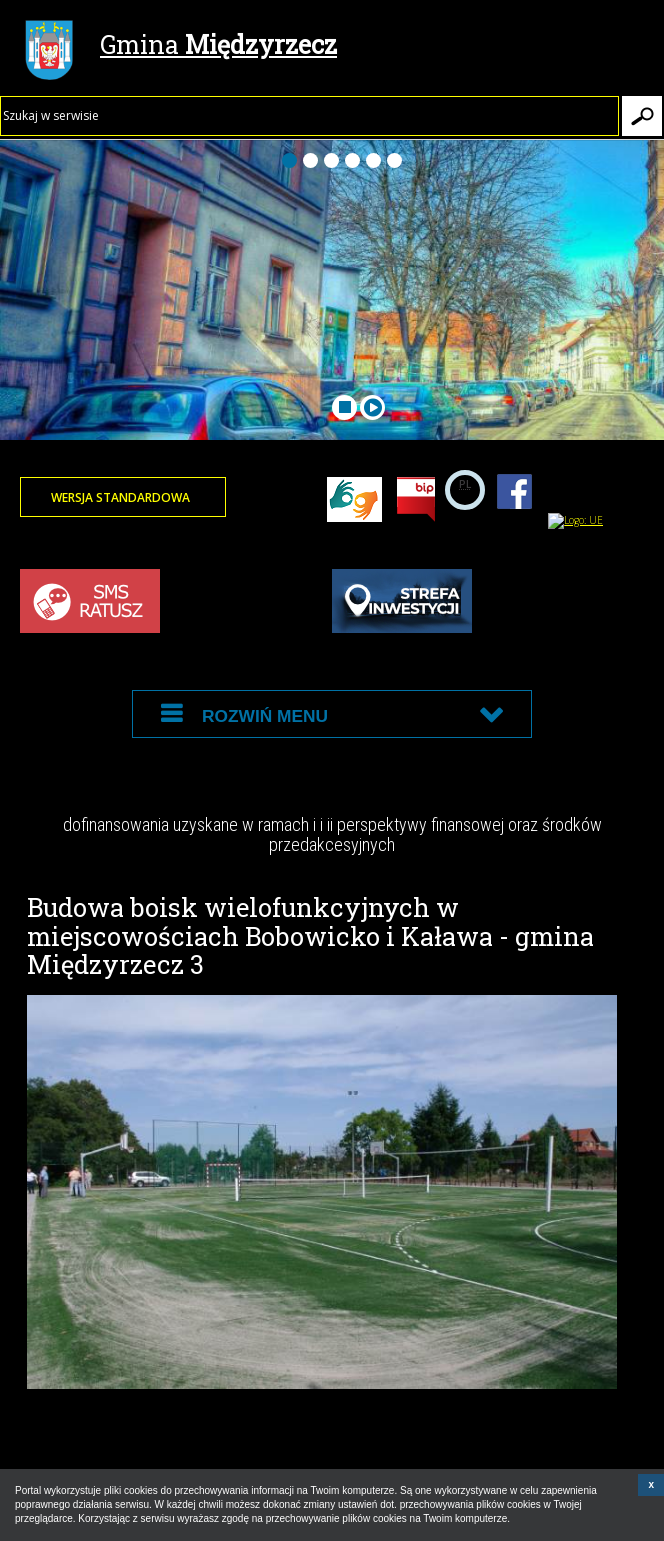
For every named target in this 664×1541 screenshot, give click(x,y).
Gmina (181, 47)
